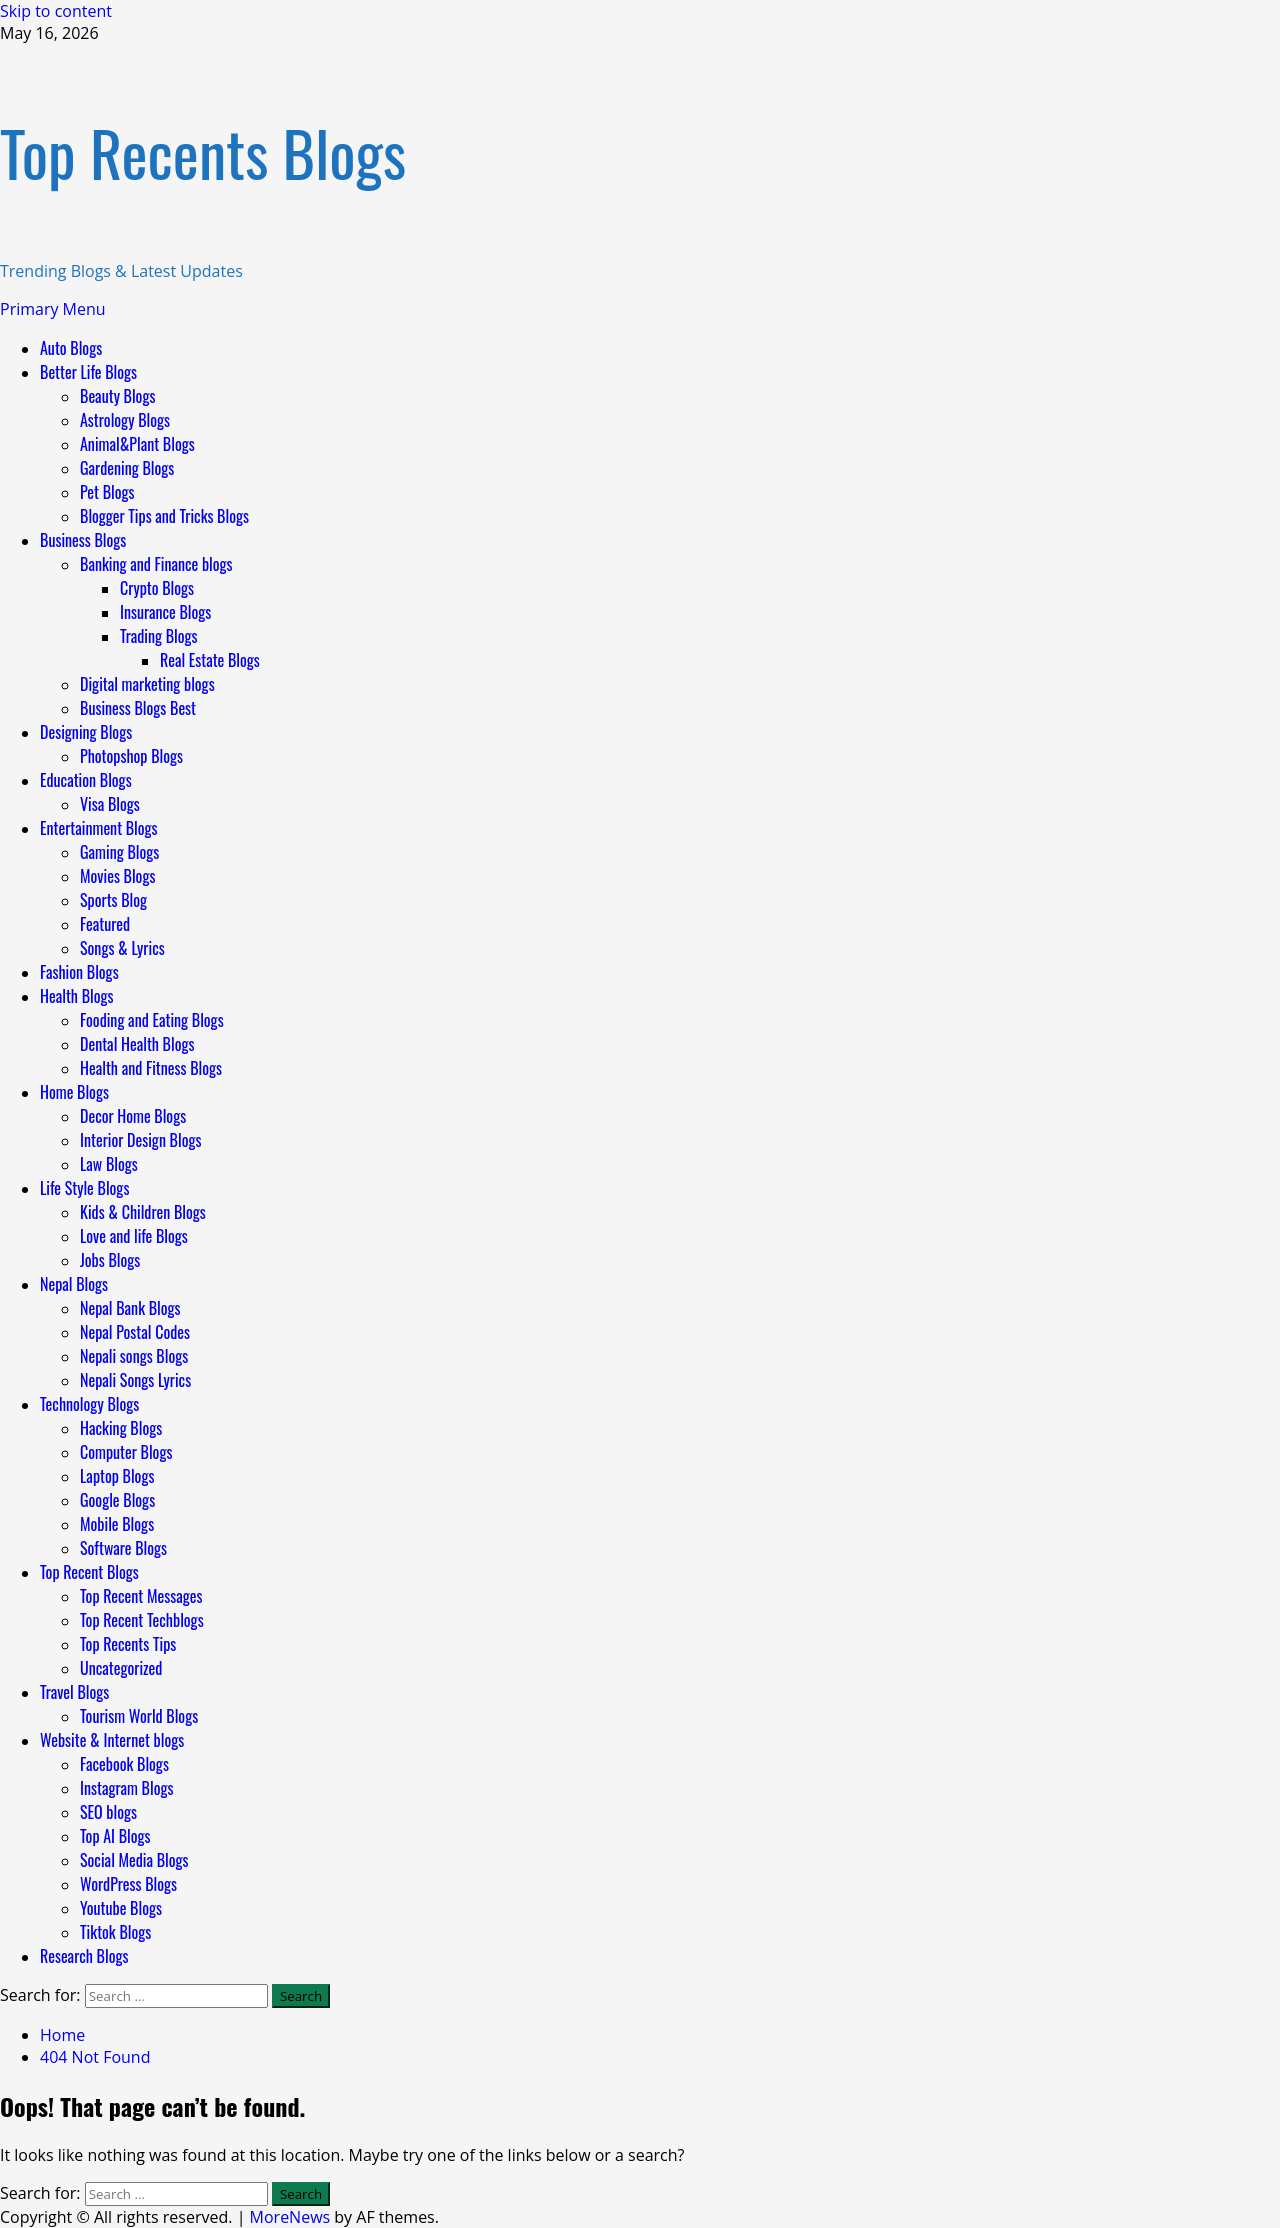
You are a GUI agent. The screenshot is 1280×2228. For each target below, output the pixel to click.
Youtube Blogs (121, 1908)
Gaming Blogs (119, 852)
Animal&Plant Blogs (137, 444)
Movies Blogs (117, 876)
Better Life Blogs (88, 372)
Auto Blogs (71, 348)
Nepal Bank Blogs (130, 1308)
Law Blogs (109, 1164)
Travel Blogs (74, 1692)
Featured (105, 924)
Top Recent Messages (141, 1596)
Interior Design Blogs (141, 1140)
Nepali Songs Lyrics (135, 1380)
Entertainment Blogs (99, 828)
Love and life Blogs (134, 1236)
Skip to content (56, 11)
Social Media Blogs (134, 1860)
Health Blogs (77, 996)
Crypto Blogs (157, 588)
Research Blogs (84, 1956)
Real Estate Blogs (210, 660)
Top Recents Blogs (203, 152)
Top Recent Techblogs (142, 1620)
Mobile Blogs (117, 1524)
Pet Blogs (107, 492)
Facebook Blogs (124, 1764)
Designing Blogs (86, 732)
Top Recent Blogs (89, 1572)
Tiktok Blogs (115, 1932)
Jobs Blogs (110, 1260)
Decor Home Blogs (133, 1116)
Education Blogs (86, 780)
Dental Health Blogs (137, 1044)
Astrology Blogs (125, 420)
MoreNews (290, 2217)
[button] (53, 309)
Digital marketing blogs (147, 684)
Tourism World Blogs (139, 1716)
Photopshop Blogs (131, 756)
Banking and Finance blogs (156, 564)
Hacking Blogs (121, 1428)
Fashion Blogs (79, 972)
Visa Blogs (110, 804)
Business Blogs (83, 540)
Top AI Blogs (115, 1836)
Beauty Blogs (117, 396)
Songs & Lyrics (122, 948)
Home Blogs (74, 1092)
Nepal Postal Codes (135, 1332)
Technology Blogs (89, 1404)
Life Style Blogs (84, 1188)
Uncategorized (121, 1668)
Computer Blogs (126, 1452)
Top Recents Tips (128, 1644)
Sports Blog (113, 900)
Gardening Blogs (127, 468)
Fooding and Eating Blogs (152, 1020)
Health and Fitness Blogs (151, 1068)
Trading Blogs (159, 636)
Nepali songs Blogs (134, 1356)
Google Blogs (117, 1500)
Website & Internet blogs (112, 1740)
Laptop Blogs (117, 1476)
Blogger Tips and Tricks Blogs (164, 516)
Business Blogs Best (138, 708)
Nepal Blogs (74, 1284)
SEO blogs (108, 1812)
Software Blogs (123, 1548)
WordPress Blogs (128, 1884)
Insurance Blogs (165, 612)
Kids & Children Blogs (143, 1212)
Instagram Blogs (126, 1788)
